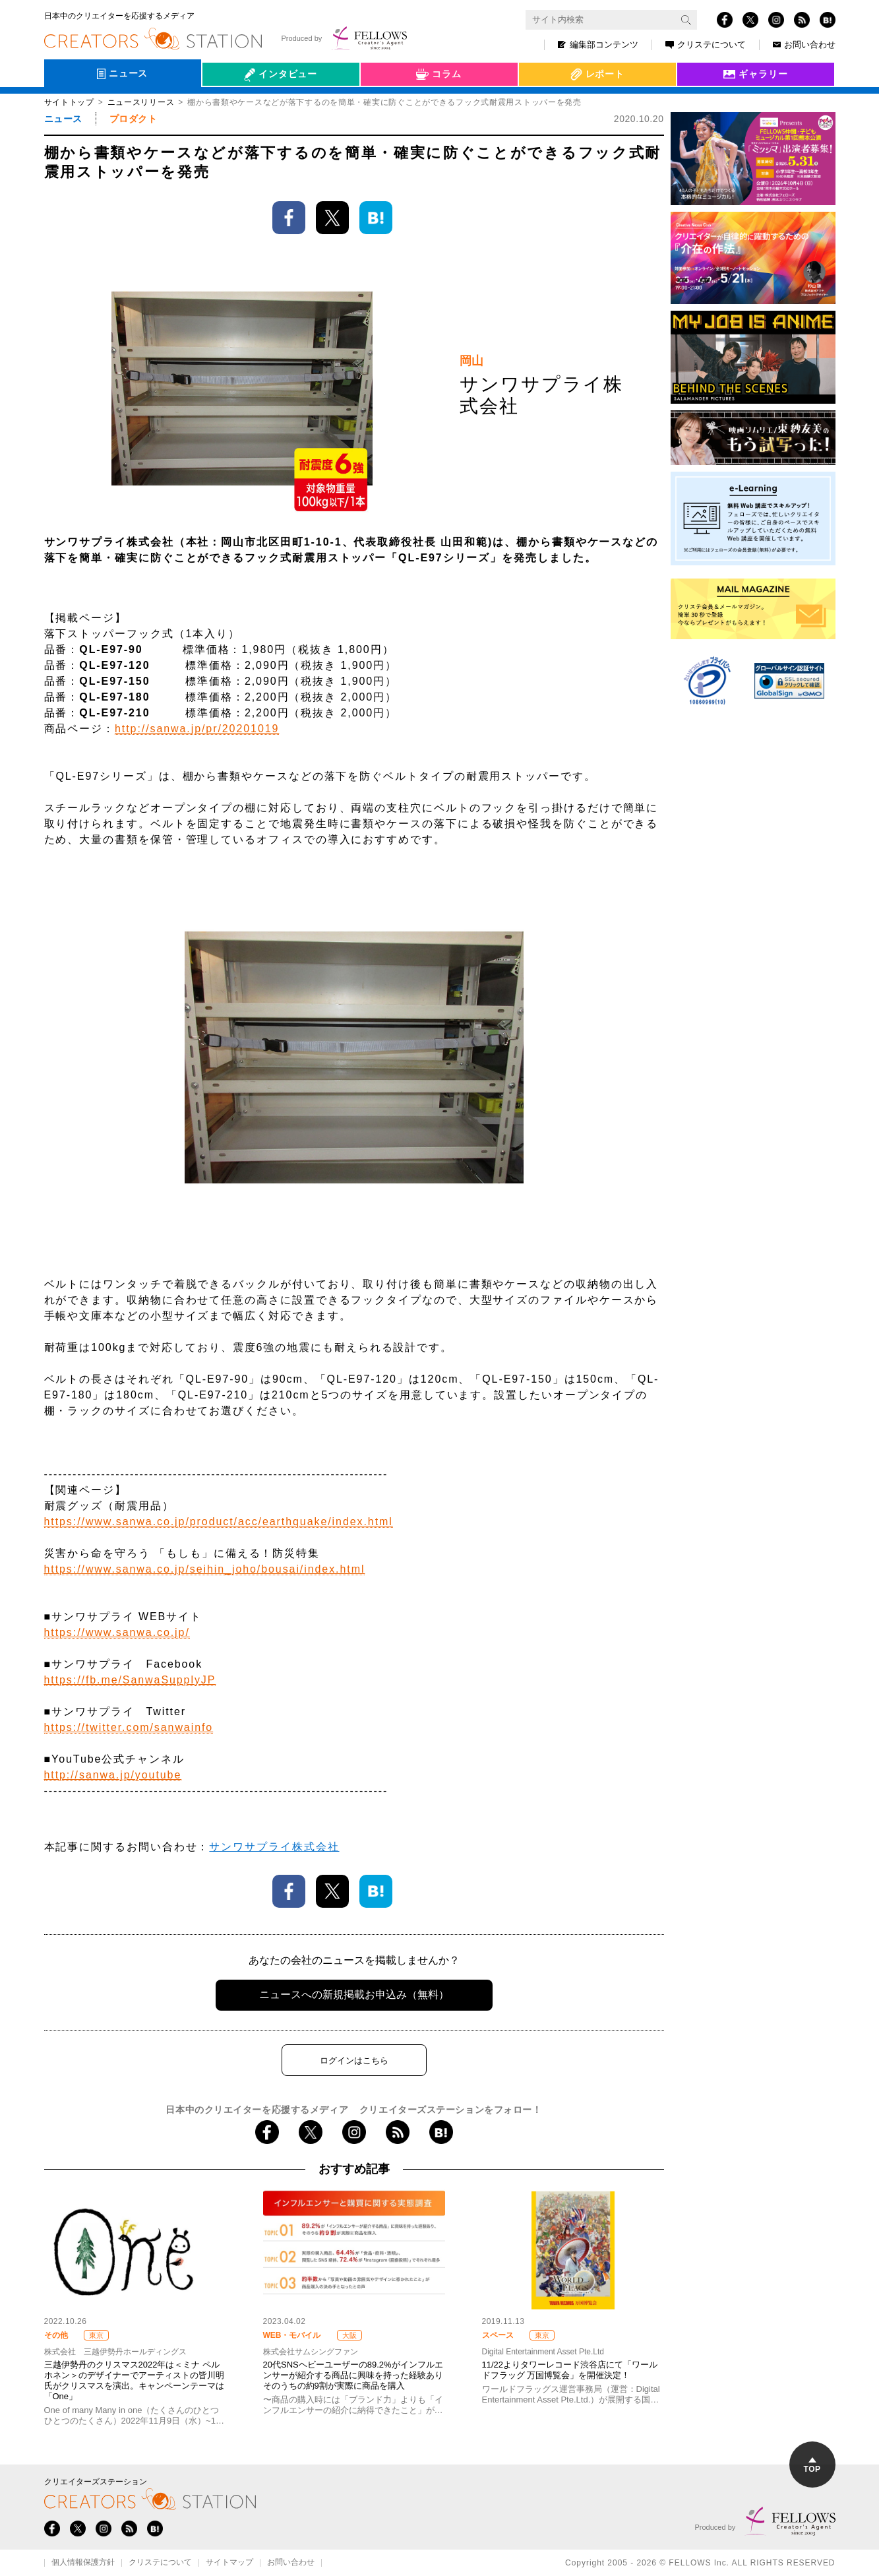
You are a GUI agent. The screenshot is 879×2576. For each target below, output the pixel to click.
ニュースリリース (141, 102)
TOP (812, 2465)
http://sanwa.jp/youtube (113, 1774)
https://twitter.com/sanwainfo (129, 1727)
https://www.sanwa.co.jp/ (117, 1632)
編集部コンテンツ (598, 44)
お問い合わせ (804, 44)
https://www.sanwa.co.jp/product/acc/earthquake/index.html (218, 1521)
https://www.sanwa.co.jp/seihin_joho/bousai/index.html (204, 1569)
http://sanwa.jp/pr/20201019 (197, 728)
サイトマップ (229, 2563)
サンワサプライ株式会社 (274, 1846)
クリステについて (705, 44)
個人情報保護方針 (83, 2563)
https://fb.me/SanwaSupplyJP (130, 1679)
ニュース (63, 118)
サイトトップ (69, 102)
